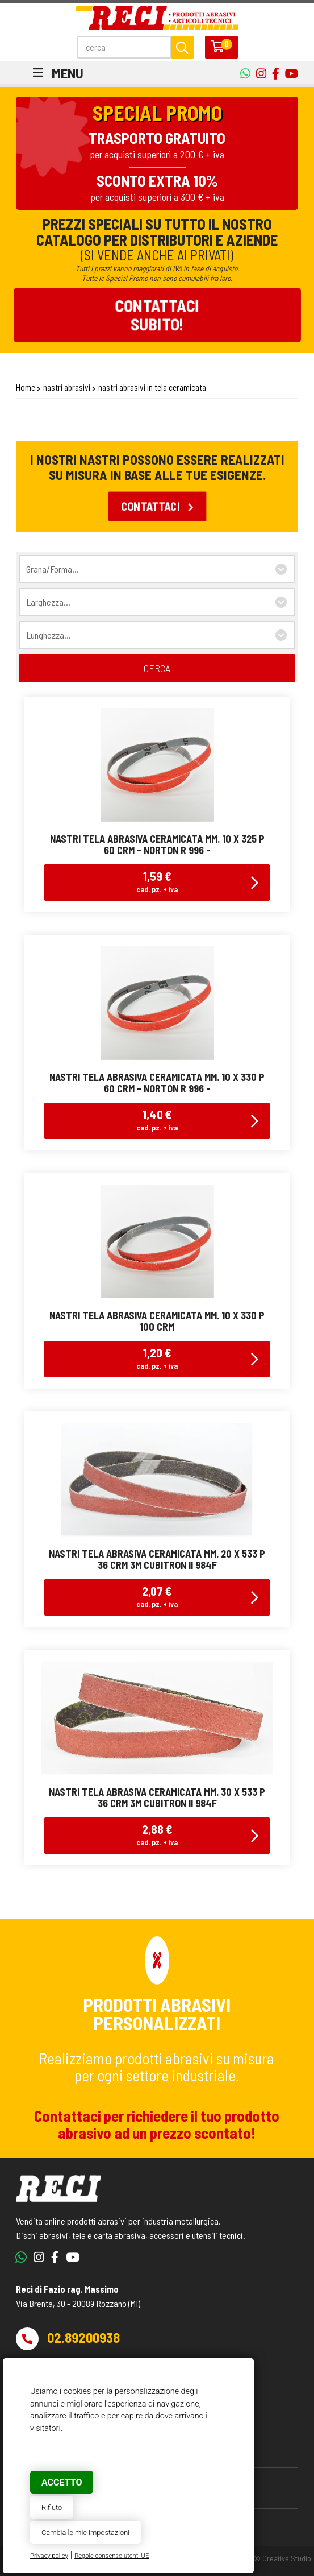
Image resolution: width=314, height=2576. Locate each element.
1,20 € (157, 1357)
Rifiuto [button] (51, 2507)
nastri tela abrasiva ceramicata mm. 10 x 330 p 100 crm (157, 1321)
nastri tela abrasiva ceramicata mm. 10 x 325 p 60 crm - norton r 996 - (157, 844)
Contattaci (157, 506)
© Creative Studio (282, 2558)
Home (25, 387)
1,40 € (157, 1119)
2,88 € (157, 1834)
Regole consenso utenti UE (111, 2556)
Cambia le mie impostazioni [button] (85, 2532)
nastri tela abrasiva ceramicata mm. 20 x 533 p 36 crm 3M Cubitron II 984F (157, 1559)
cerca (157, 668)
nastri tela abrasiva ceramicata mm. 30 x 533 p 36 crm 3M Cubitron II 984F (157, 1797)
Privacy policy (49, 2556)
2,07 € (157, 1596)
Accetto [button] (61, 2482)
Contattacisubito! (157, 314)
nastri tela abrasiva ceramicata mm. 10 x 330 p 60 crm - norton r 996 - (157, 1083)
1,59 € (157, 881)
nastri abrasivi (66, 387)
